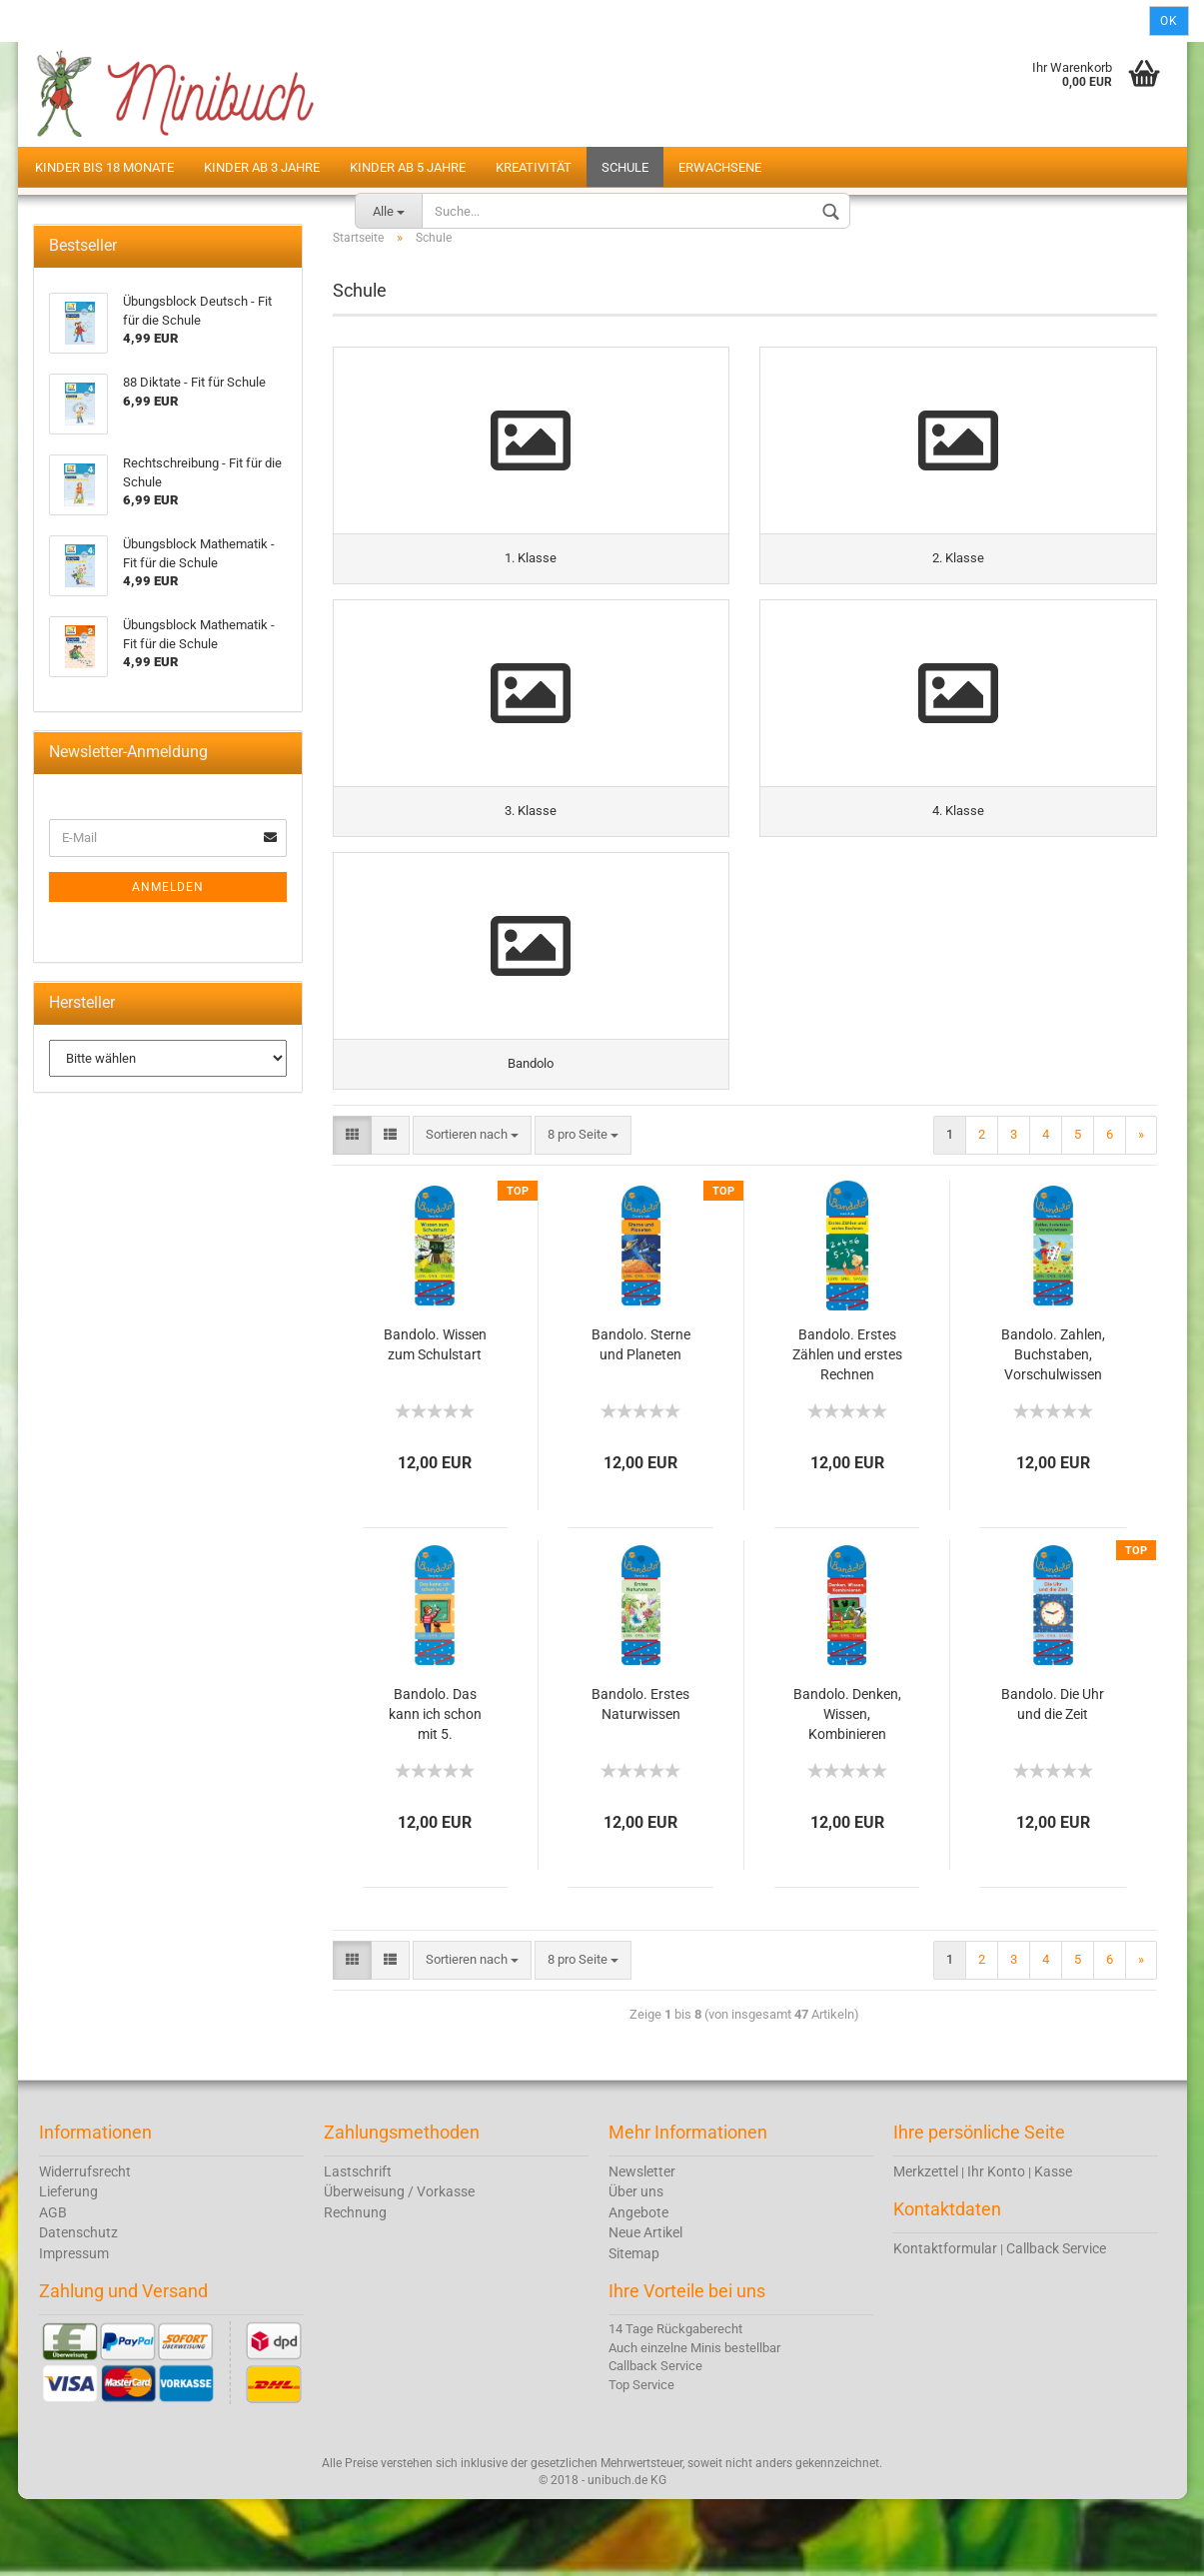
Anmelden (168, 928)
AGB (53, 2288)
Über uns (635, 2268)
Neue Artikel (645, 2309)
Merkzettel (925, 2247)
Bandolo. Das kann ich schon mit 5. (435, 1790)
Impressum (74, 2329)
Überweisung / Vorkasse (399, 2268)
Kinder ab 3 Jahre (262, 167)
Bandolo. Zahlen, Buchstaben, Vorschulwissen (1053, 1430)
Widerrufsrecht (85, 2247)
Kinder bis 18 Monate (104, 167)
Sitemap (633, 2329)
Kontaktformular (945, 2324)
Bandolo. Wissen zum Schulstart (435, 1420)
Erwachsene (719, 167)
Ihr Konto (996, 2247)
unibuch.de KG (627, 2557)
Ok (1169, 21)
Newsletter (641, 2247)
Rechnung (355, 2288)
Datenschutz (78, 2309)
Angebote (638, 2288)
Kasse (1053, 2247)
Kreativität (534, 167)
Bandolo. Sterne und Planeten (641, 1420)
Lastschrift (358, 2247)
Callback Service (1056, 2324)
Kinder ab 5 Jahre (408, 167)
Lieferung (68, 2268)
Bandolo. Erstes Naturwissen (640, 1780)
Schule (625, 167)
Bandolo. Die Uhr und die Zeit (1052, 1780)
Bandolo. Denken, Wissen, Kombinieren (847, 1790)
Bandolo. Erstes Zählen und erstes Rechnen (847, 1430)
